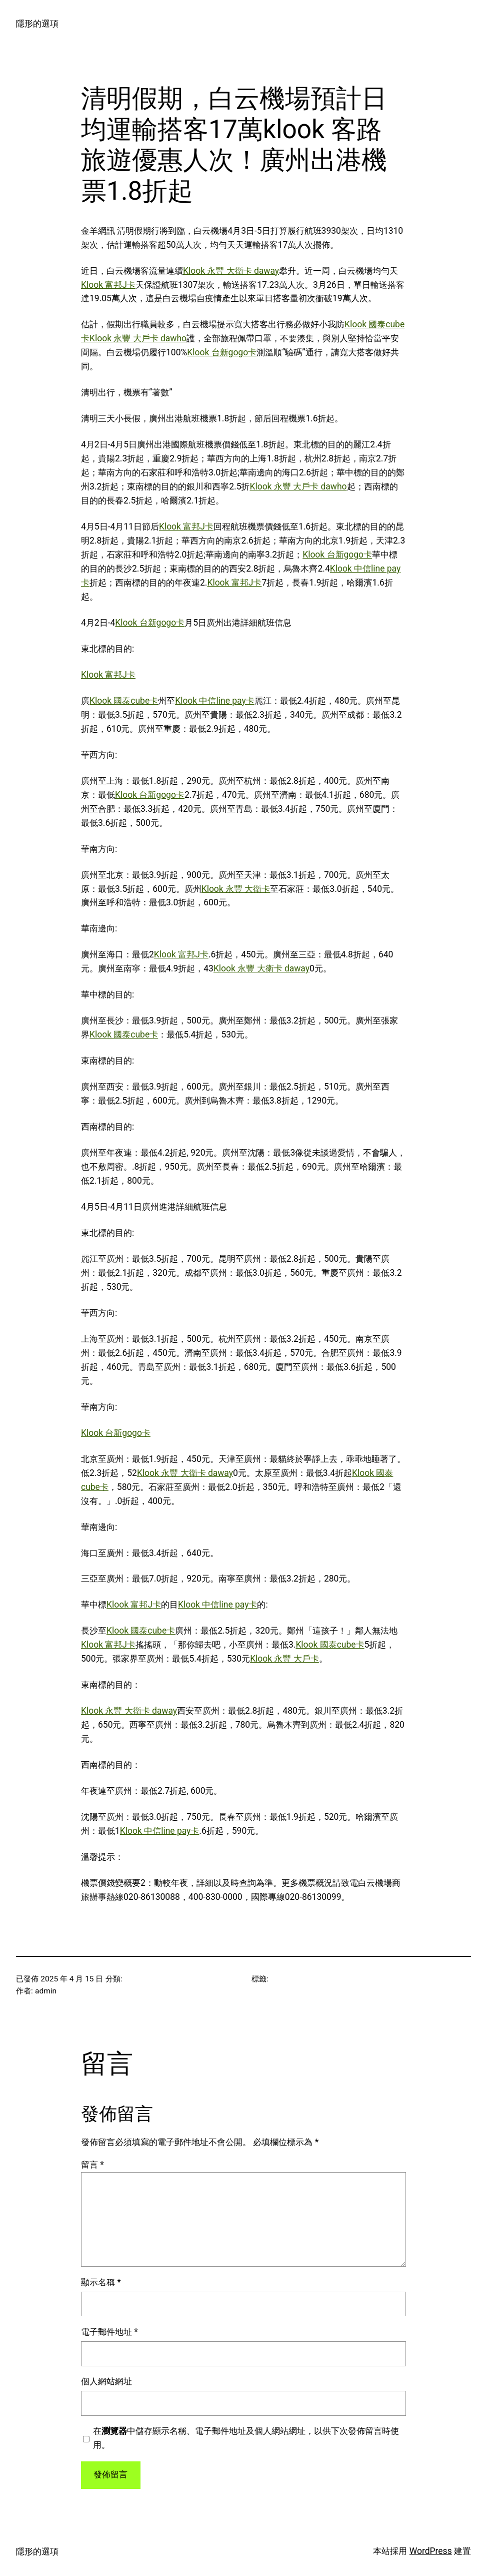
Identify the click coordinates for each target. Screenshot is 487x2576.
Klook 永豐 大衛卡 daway (231, 271)
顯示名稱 (101, 2282)
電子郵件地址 (109, 2332)
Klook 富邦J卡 (108, 285)
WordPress (431, 2551)
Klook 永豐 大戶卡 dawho (138, 338)
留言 (92, 2165)
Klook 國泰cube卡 (124, 701)
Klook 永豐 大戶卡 (284, 1659)
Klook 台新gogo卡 (221, 352)
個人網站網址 (106, 2381)
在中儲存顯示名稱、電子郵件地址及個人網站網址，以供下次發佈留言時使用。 (246, 2438)
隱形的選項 (37, 24)
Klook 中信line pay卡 (214, 701)
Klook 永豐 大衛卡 (236, 889)
